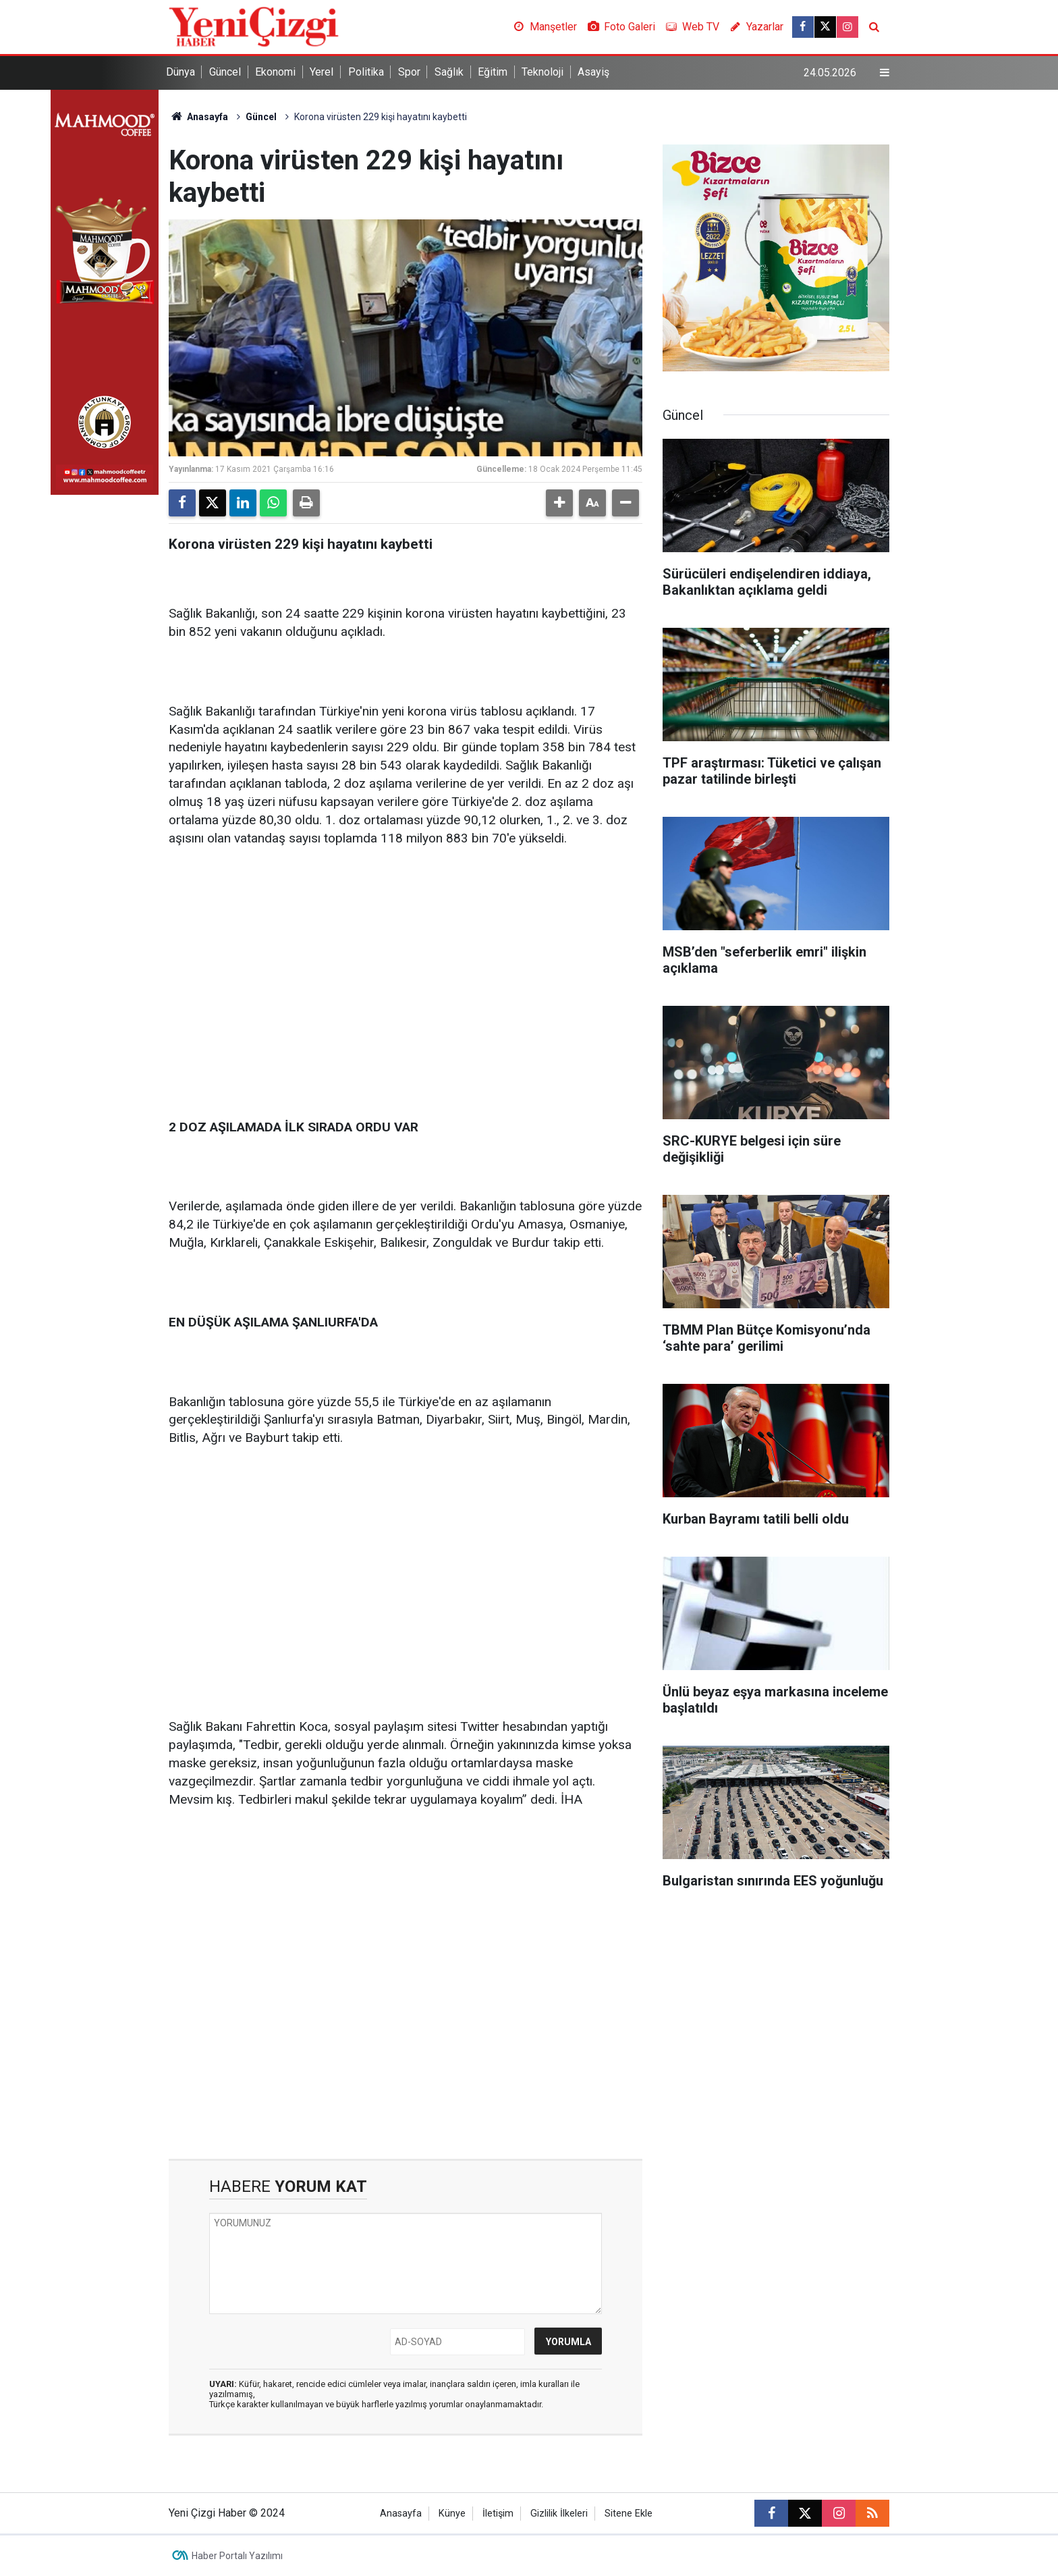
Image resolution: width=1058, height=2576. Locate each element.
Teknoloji (542, 71)
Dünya (180, 71)
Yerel (321, 71)
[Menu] (884, 73)
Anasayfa (198, 116)
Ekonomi (275, 71)
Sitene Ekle (628, 2513)
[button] (559, 502)
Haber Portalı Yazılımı (237, 2555)
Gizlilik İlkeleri (559, 2513)
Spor (409, 71)
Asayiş (593, 71)
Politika (366, 71)
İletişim (497, 2513)
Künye (452, 2513)
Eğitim (492, 71)
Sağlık (449, 71)
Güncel (225, 71)
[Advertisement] (405, 963)
